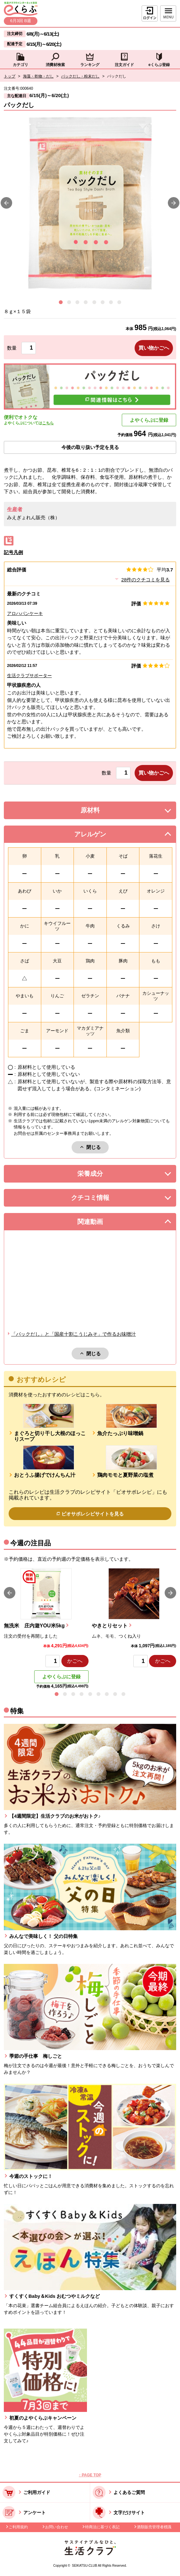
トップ (9, 76)
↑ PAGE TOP (90, 2475)
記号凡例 (13, 552)
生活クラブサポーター (29, 675)
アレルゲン (98, 836)
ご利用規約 (18, 2527)
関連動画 (99, 1223)
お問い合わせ (56, 2527)
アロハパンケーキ (25, 613)
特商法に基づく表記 (102, 2527)
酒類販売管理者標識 (154, 2527)
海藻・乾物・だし (38, 76)
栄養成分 (103, 1175)
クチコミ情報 (100, 1199)
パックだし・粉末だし (80, 76)
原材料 (105, 812)
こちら (48, 423)
